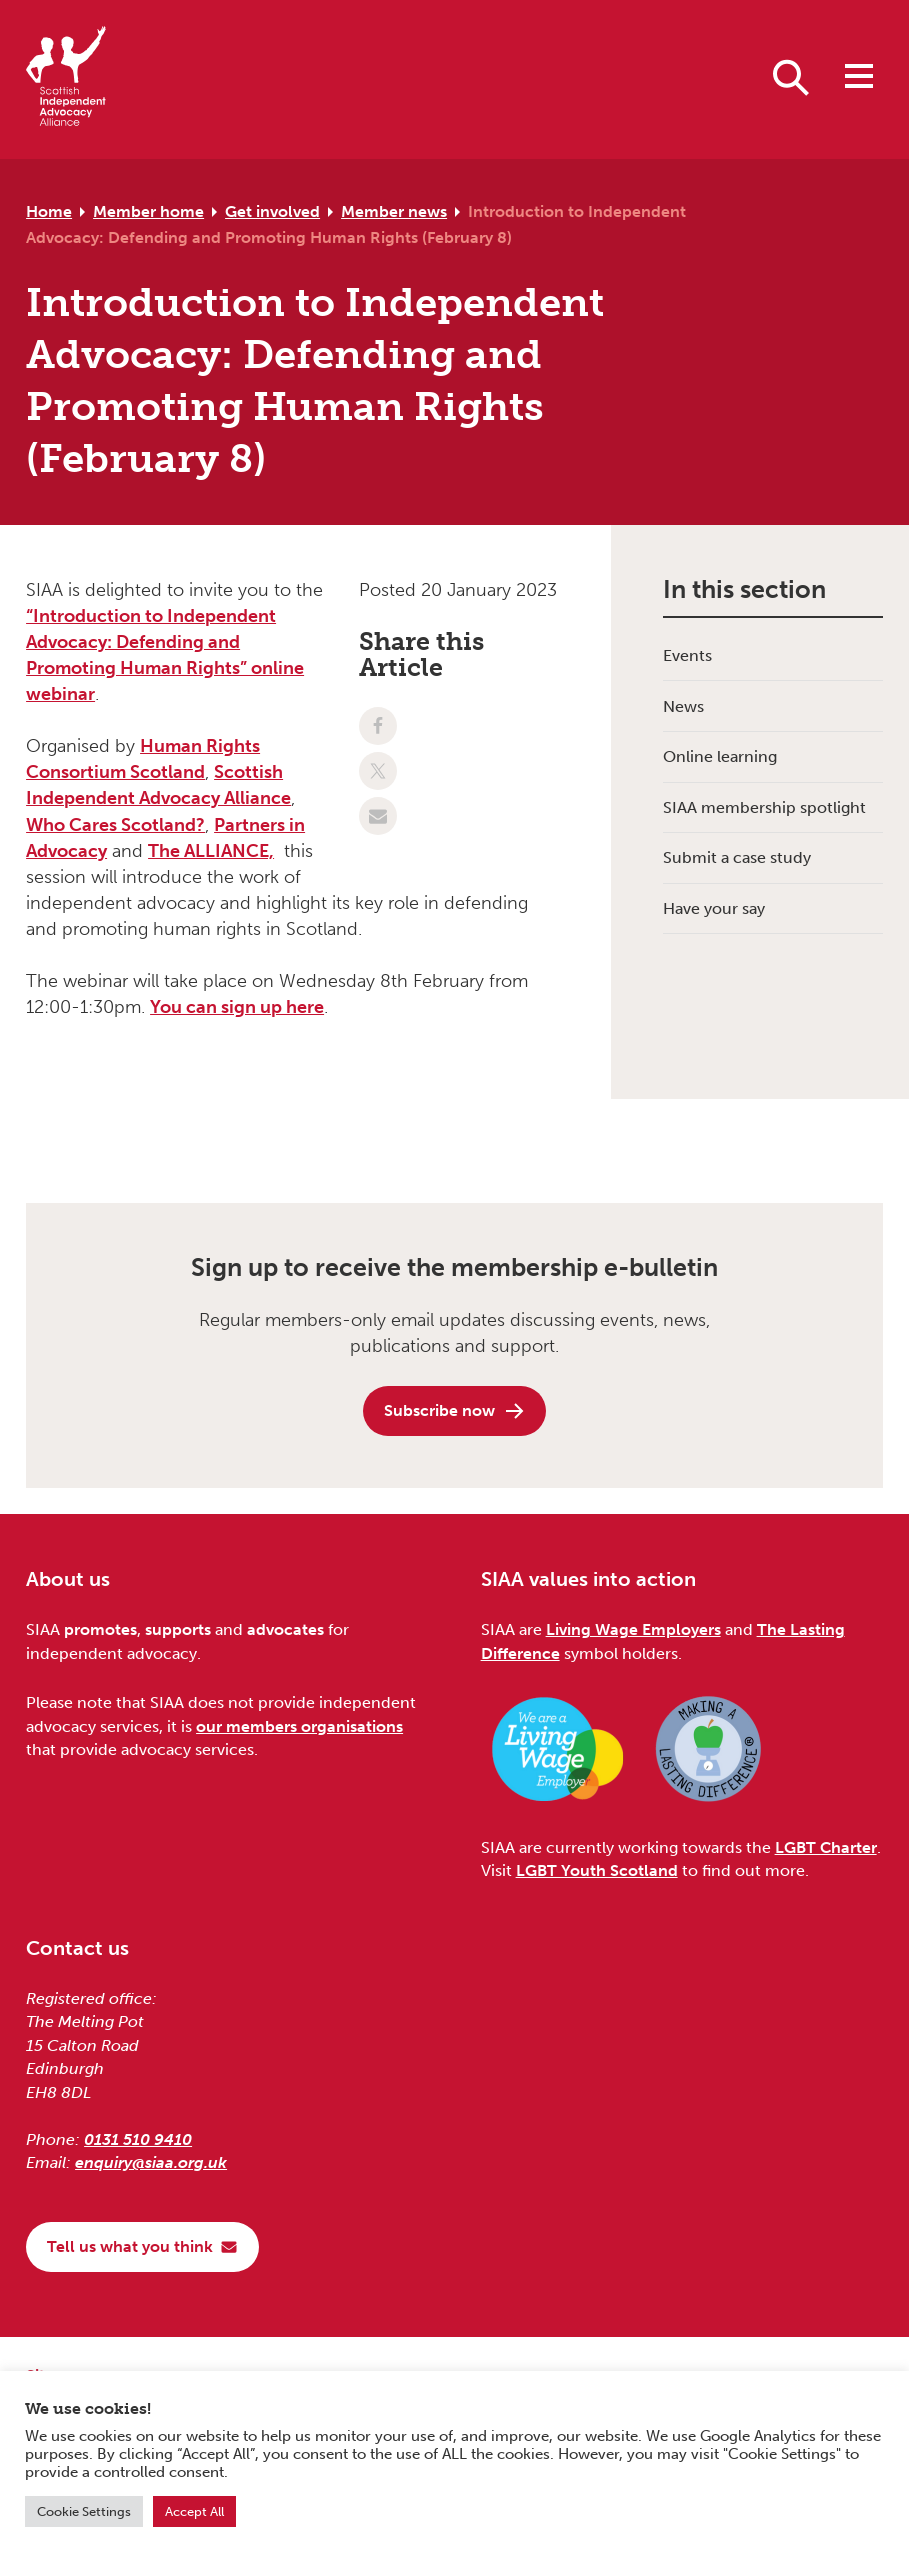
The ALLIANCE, (211, 851)
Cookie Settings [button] (84, 2511)
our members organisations (299, 1726)
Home (49, 211)
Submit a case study (737, 857)
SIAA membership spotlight (764, 807)
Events (687, 655)
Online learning (720, 756)
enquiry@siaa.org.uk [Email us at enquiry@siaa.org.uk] (151, 2162)
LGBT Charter (826, 1847)
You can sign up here (237, 1007)
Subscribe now (455, 1411)
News (683, 706)
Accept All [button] (194, 2511)
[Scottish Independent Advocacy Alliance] (66, 79)
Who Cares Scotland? (115, 825)
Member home (148, 211)
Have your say (714, 908)
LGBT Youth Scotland (597, 1870)
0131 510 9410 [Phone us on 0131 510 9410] (138, 2139)
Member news (394, 211)
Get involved (272, 211)
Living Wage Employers (633, 1629)
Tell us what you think (142, 2246)
